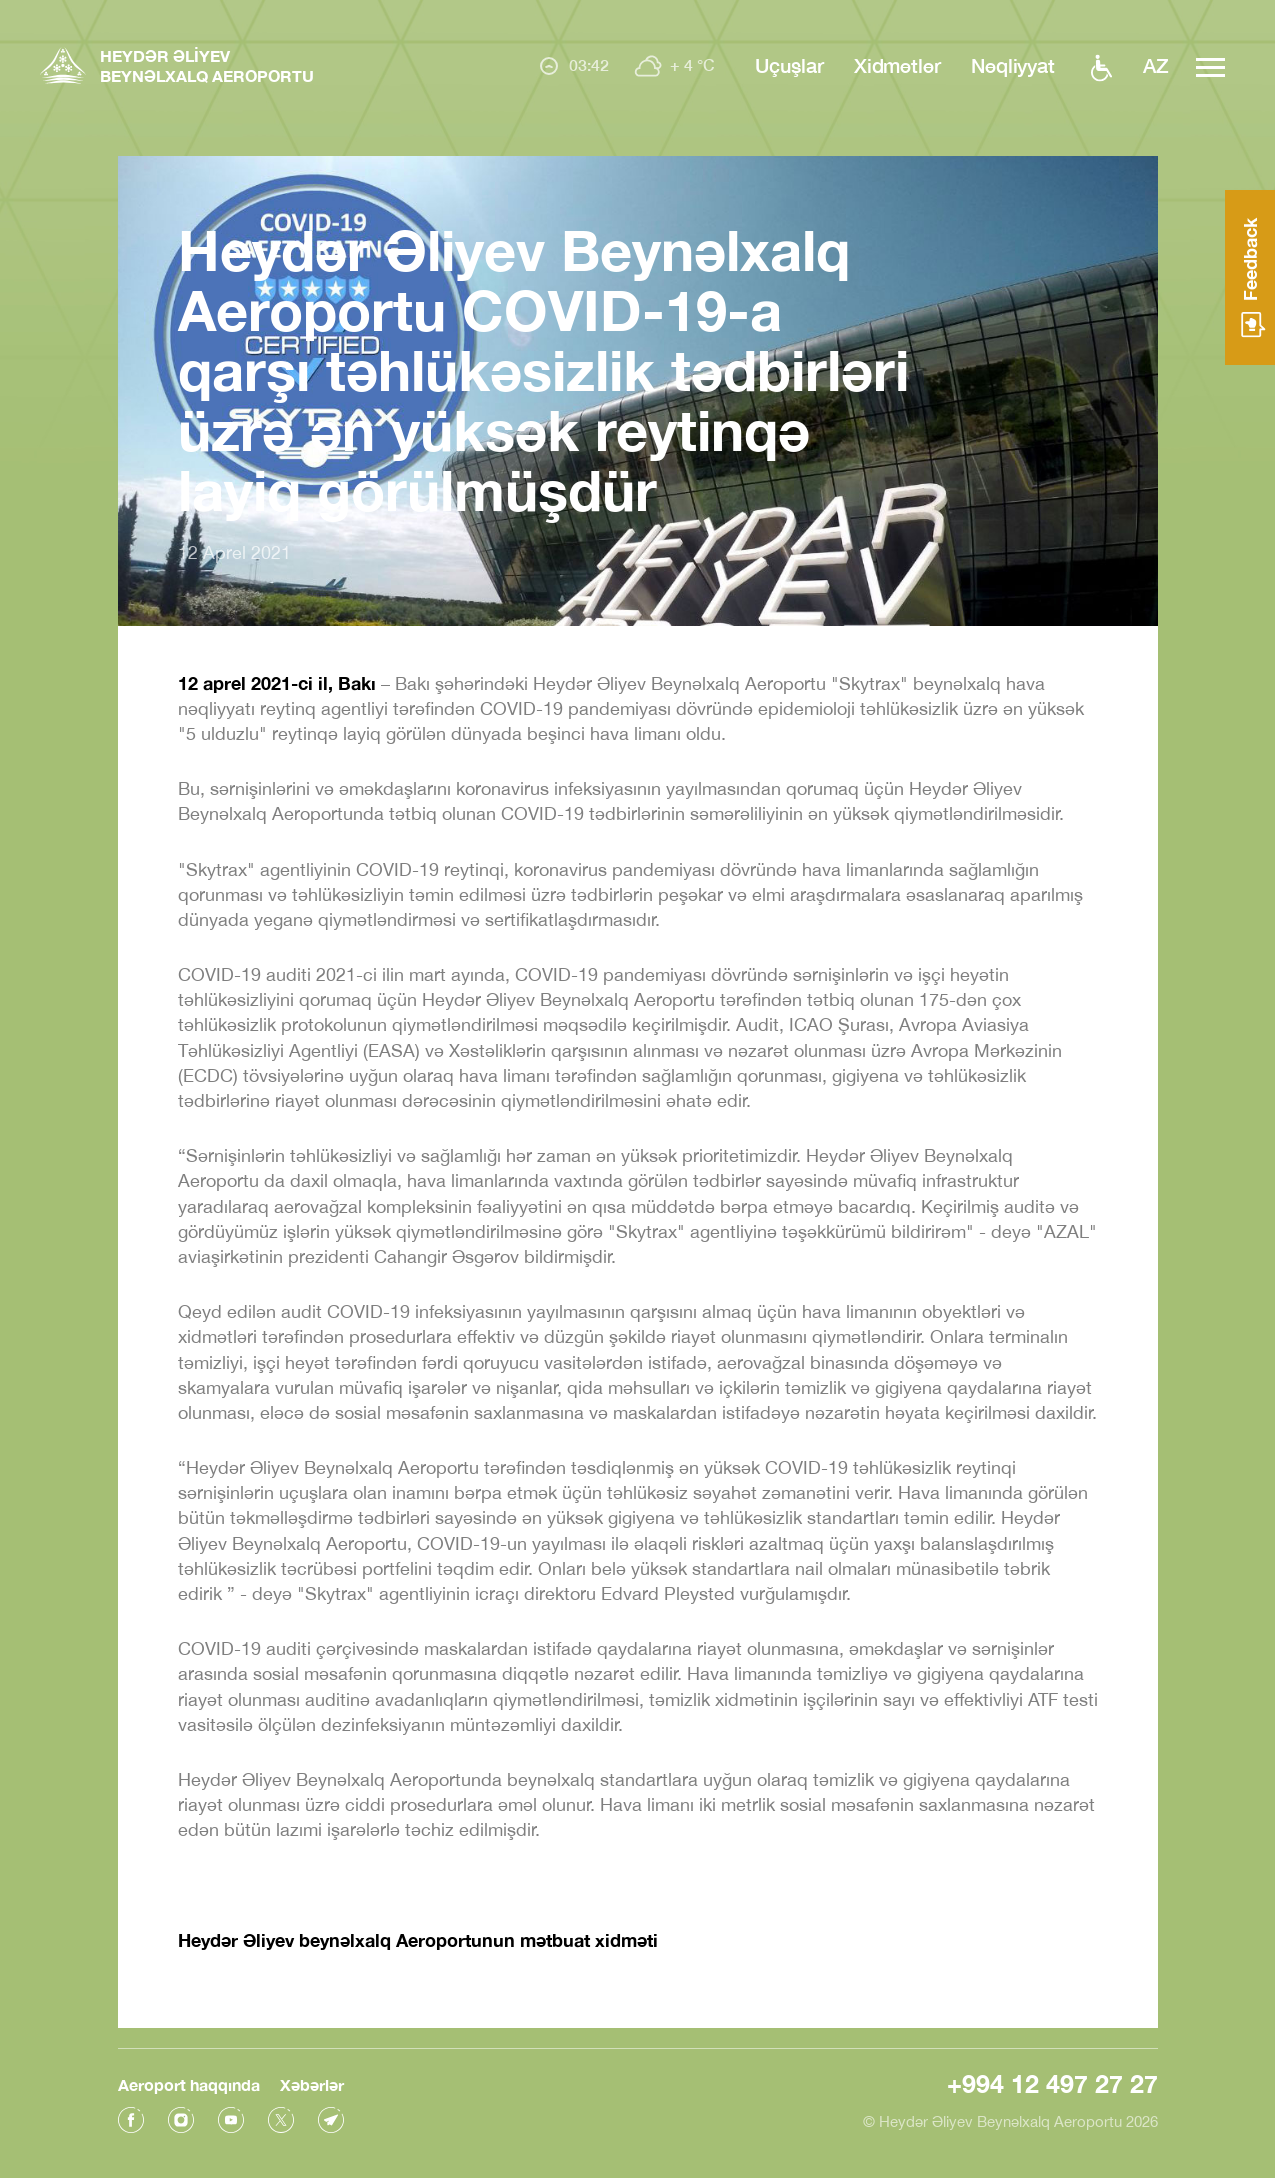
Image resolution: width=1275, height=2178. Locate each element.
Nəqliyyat (1013, 65)
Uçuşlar (789, 65)
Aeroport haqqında (189, 2084)
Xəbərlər (312, 2084)
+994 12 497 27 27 (1052, 2083)
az (1156, 65)
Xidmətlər (897, 65)
